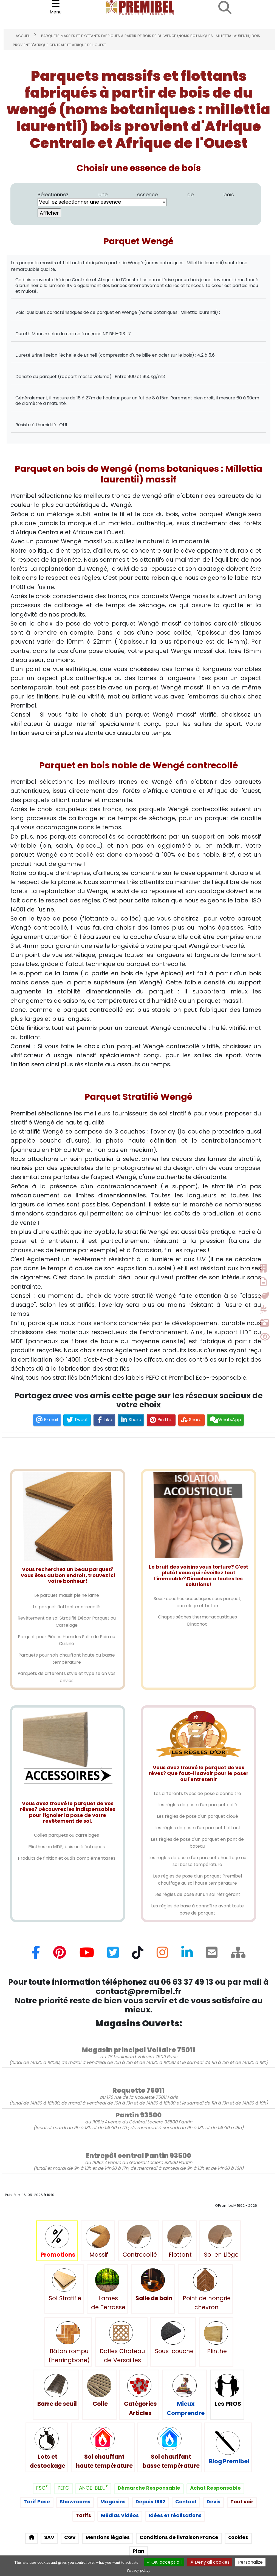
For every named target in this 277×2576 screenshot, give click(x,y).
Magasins (113, 2501)
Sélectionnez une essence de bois (136, 198)
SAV (49, 2537)
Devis (214, 2501)
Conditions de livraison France (179, 2537)
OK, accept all (164, 2562)
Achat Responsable (215, 2488)
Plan (138, 2551)
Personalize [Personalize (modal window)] (250, 2562)
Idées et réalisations (175, 2515)
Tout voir (241, 2501)
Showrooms (75, 2501)
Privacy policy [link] (138, 2570)
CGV (70, 2537)
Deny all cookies (210, 2562)
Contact (186, 2501)
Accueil (23, 36)
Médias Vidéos (120, 2515)
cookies (238, 2537)
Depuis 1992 (150, 2501)
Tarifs (83, 2515)
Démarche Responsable (149, 2488)
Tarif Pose (37, 2501)
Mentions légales (108, 2537)
